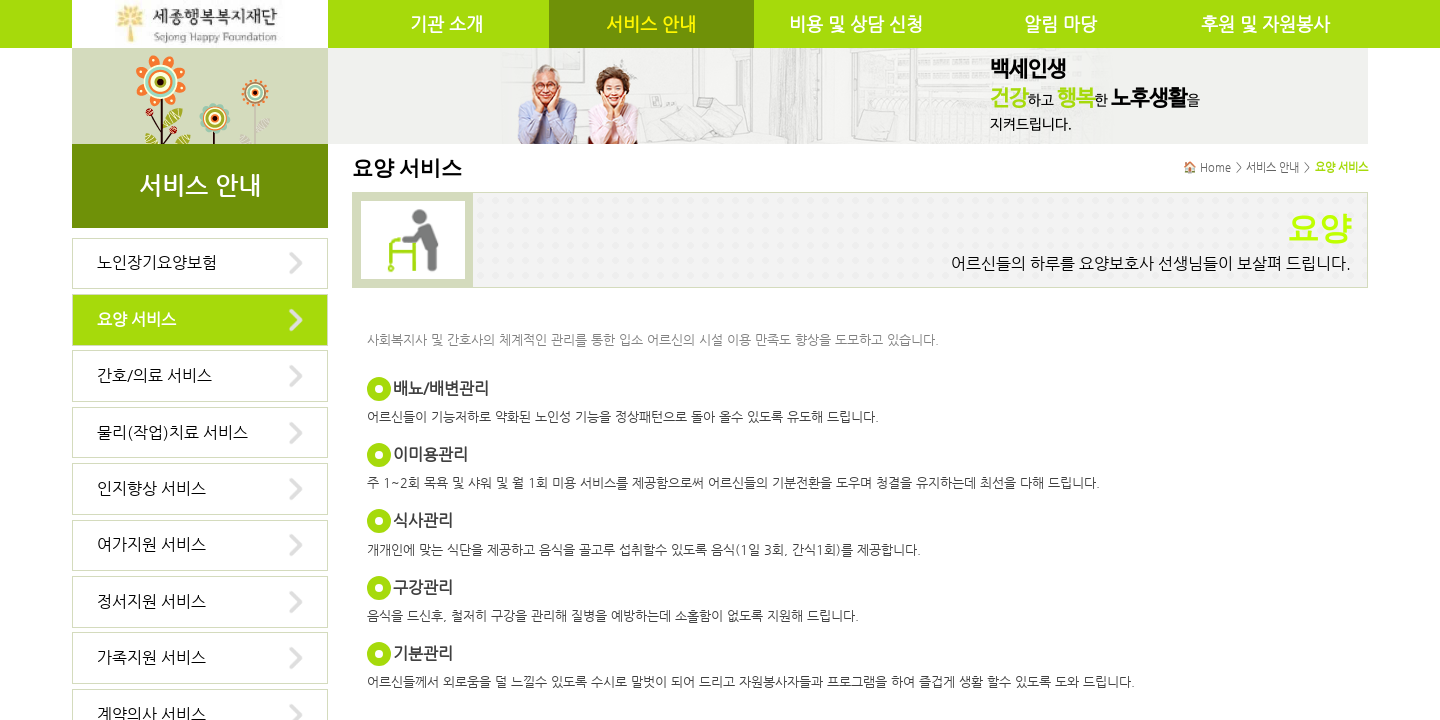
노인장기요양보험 (157, 262)
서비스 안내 (651, 24)
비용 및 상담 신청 (856, 24)
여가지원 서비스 (151, 544)
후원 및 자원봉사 (1265, 24)
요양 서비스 (136, 319)
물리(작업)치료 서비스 (172, 432)
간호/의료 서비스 (154, 375)
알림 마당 (1060, 24)
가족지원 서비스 (151, 657)
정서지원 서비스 (151, 601)
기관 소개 (446, 24)
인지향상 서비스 (151, 488)
